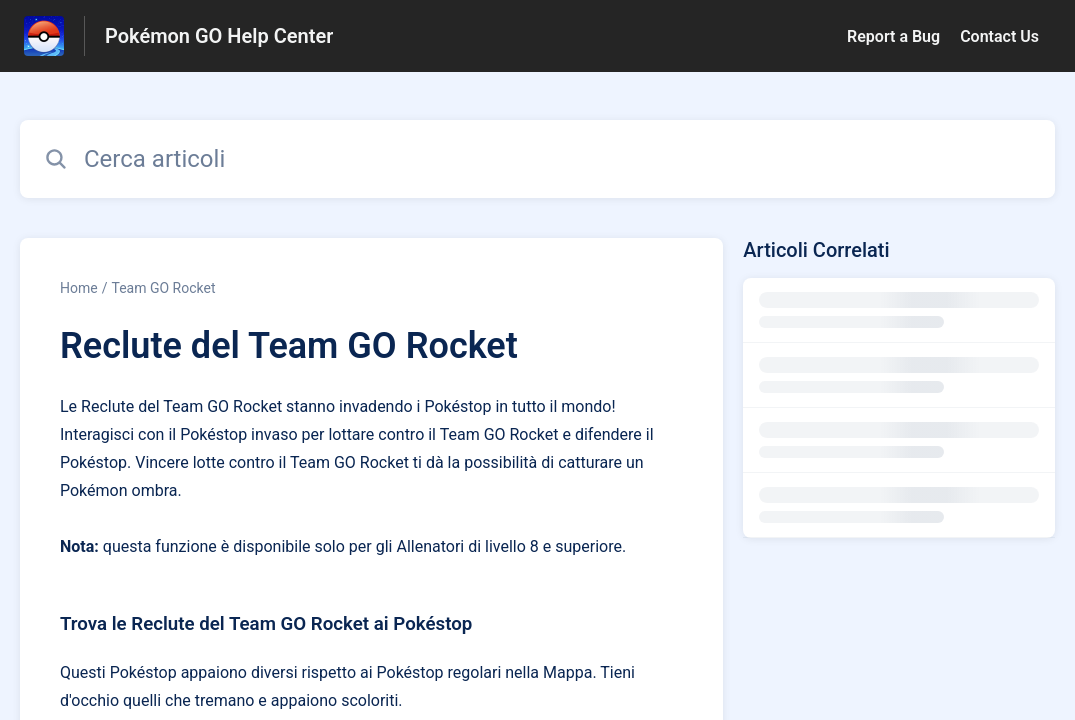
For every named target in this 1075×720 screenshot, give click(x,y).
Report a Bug (893, 36)
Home (79, 288)
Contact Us (999, 36)
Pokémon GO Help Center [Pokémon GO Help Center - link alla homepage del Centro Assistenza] (219, 36)
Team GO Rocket (163, 288)
